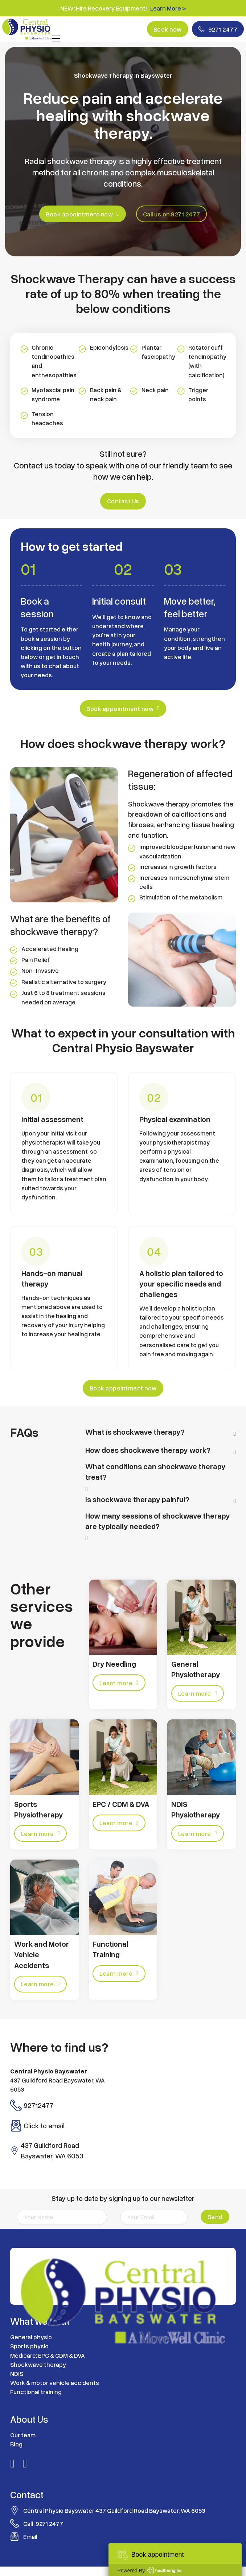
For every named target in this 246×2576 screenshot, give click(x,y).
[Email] (153, 2217)
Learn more (119, 1683)
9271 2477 (217, 29)
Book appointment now (82, 214)
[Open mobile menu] (56, 38)
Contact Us (123, 501)
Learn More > (168, 8)
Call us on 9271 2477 (172, 214)
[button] (160, 1434)
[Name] (62, 2217)
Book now (166, 29)
